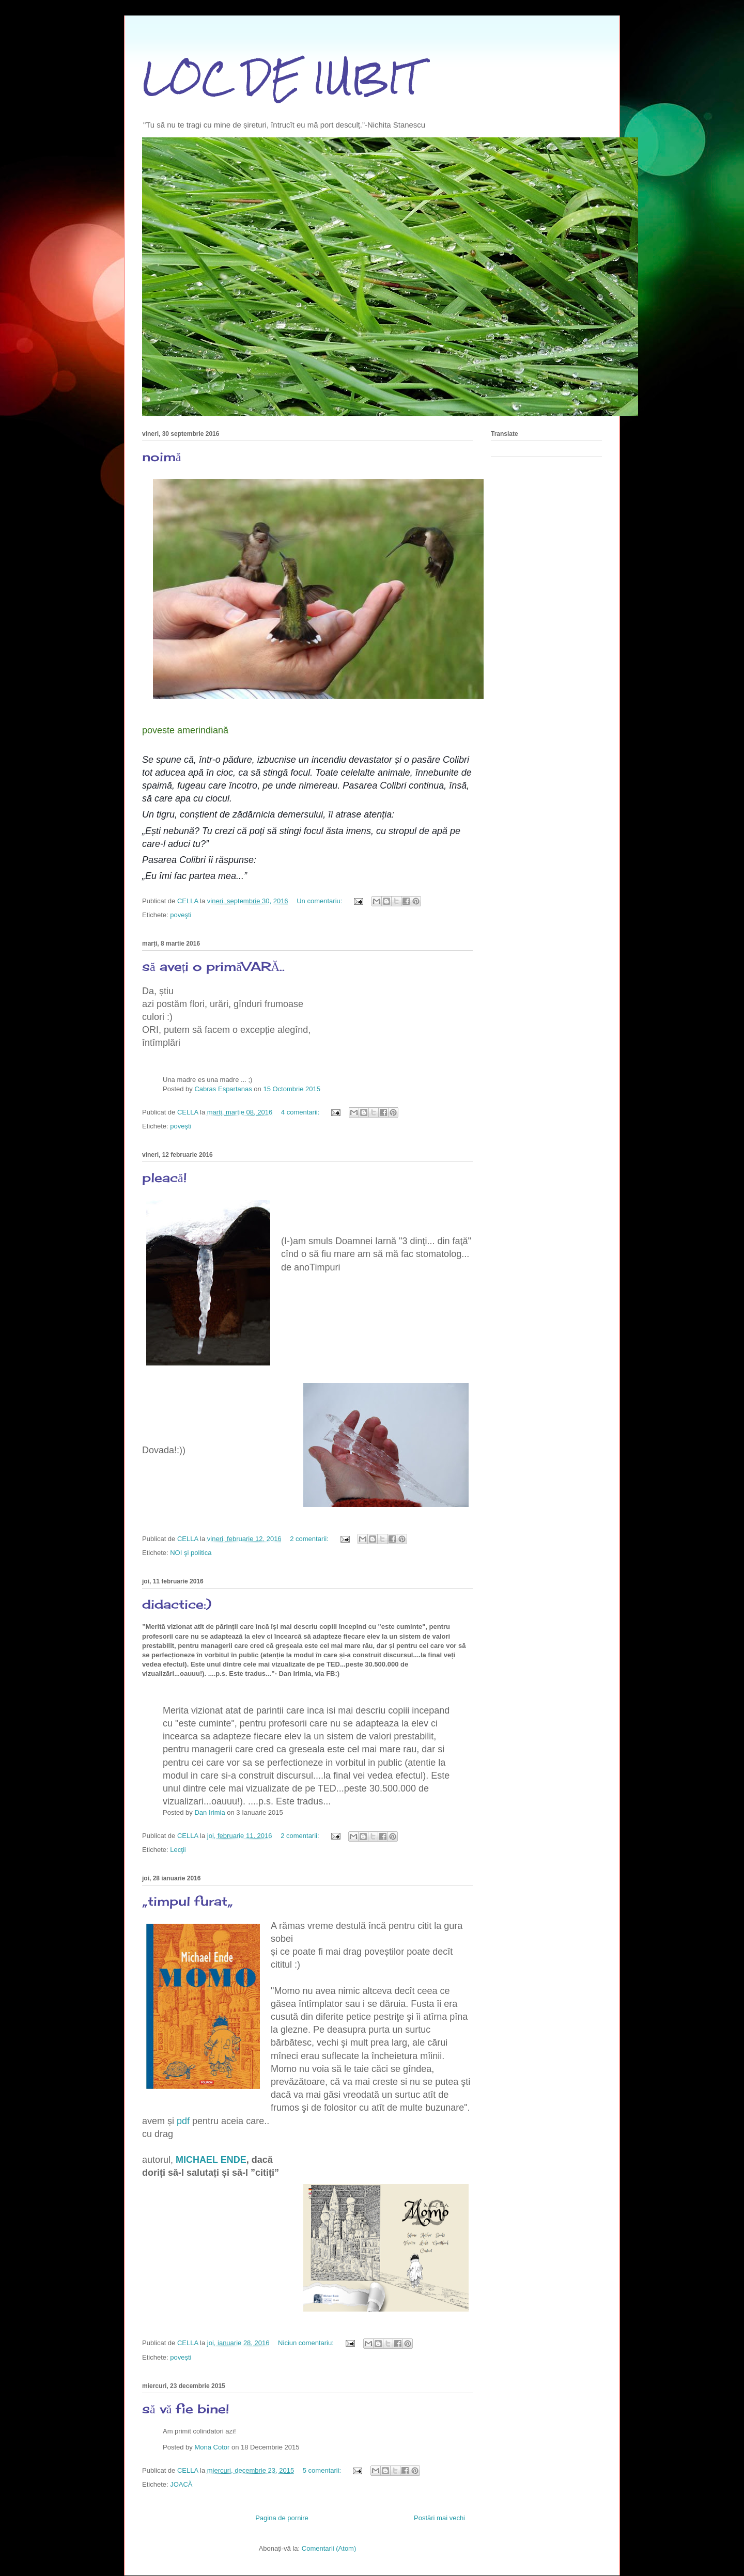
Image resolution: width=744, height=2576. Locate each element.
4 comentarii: (301, 1112)
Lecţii (177, 1850)
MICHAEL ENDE (211, 2160)
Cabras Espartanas (223, 1089)
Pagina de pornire (281, 2518)
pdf (183, 2121)
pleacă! (164, 1177)
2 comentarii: (310, 1539)
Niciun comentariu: (306, 2343)
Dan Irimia (209, 1812)
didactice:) (176, 1604)
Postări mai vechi (439, 2518)
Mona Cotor (211, 2447)
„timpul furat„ (187, 1901)
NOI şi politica (190, 1553)
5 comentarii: (323, 2470)
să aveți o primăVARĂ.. (213, 966)
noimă (161, 456)
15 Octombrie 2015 (291, 1089)
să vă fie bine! (185, 2408)
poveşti (180, 915)
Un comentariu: (320, 901)
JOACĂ (181, 2484)
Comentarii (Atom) (329, 2548)
